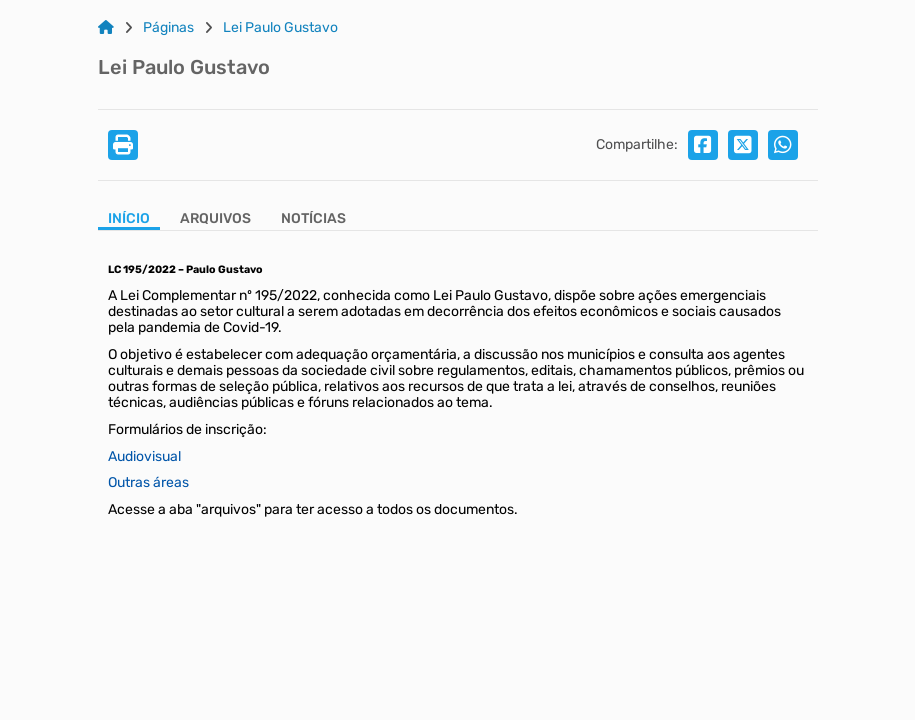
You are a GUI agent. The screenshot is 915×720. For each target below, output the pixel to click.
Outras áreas (148, 482)
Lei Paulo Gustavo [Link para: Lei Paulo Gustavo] (280, 28)
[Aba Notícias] (313, 220)
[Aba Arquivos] (215, 220)
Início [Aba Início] (129, 219)
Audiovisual (144, 456)
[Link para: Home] (106, 28)
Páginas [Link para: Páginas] (168, 28)
